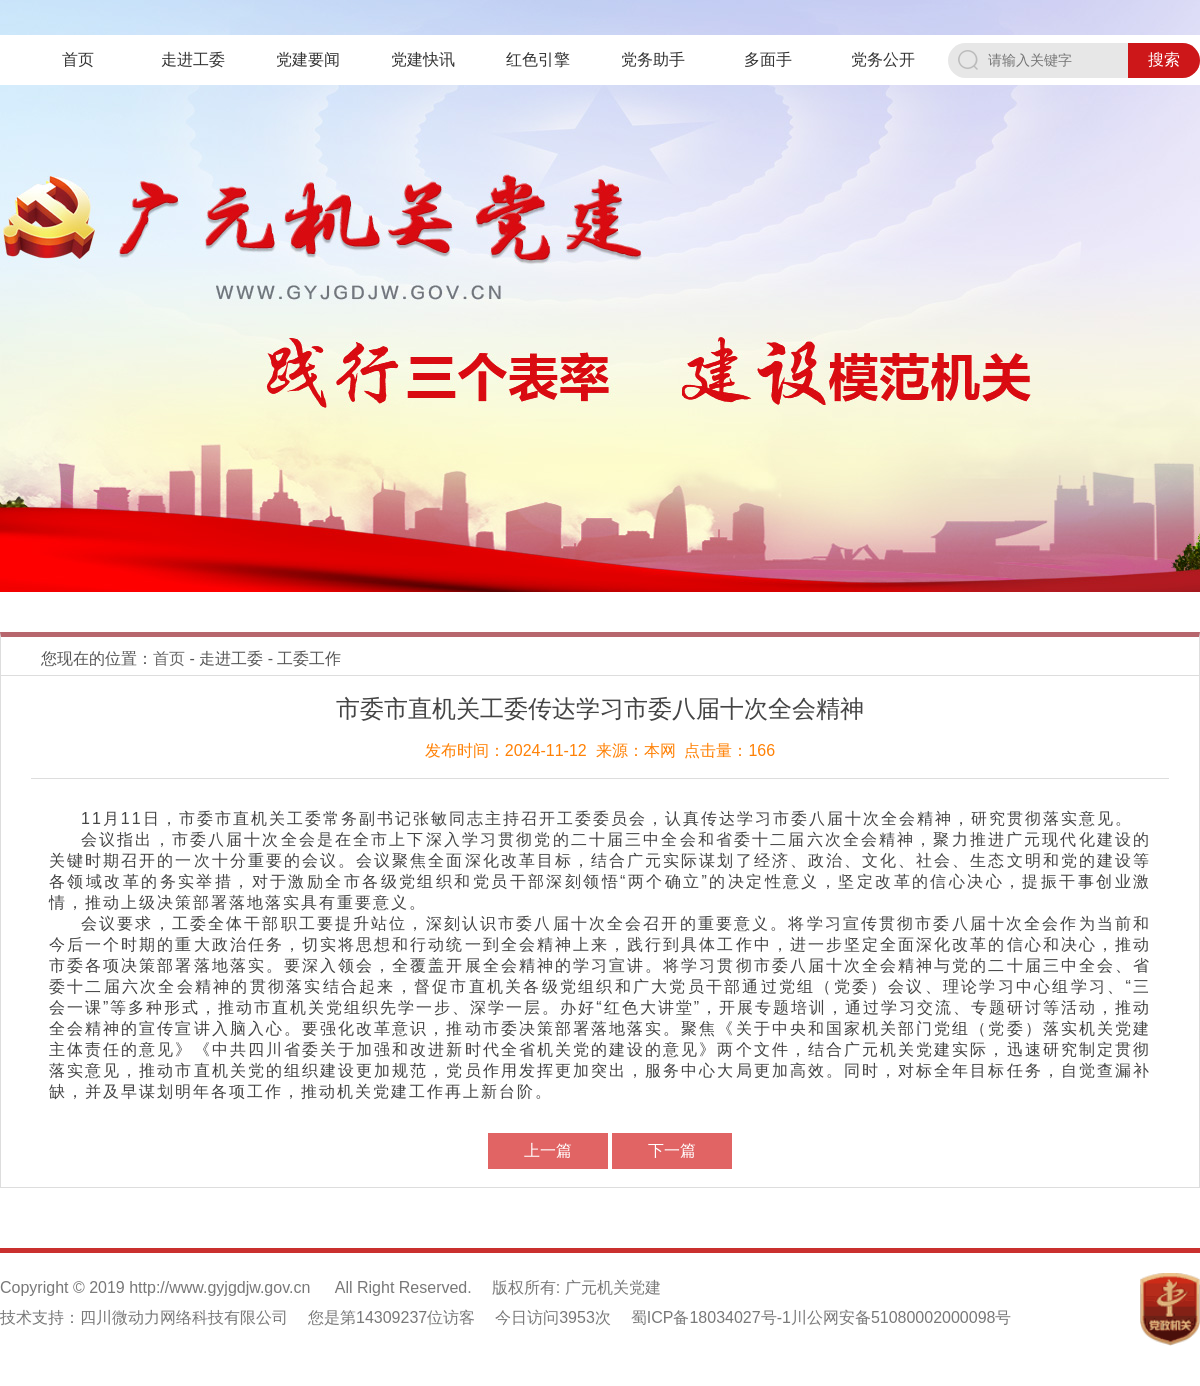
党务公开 (883, 59)
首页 (78, 59)
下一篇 (672, 1150)
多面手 (768, 59)
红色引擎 (538, 59)
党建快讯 (423, 59)
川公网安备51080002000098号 (901, 1317)
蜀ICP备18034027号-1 (711, 1317)
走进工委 (193, 59)
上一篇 (548, 1150)
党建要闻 (308, 59)
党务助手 (653, 59)
